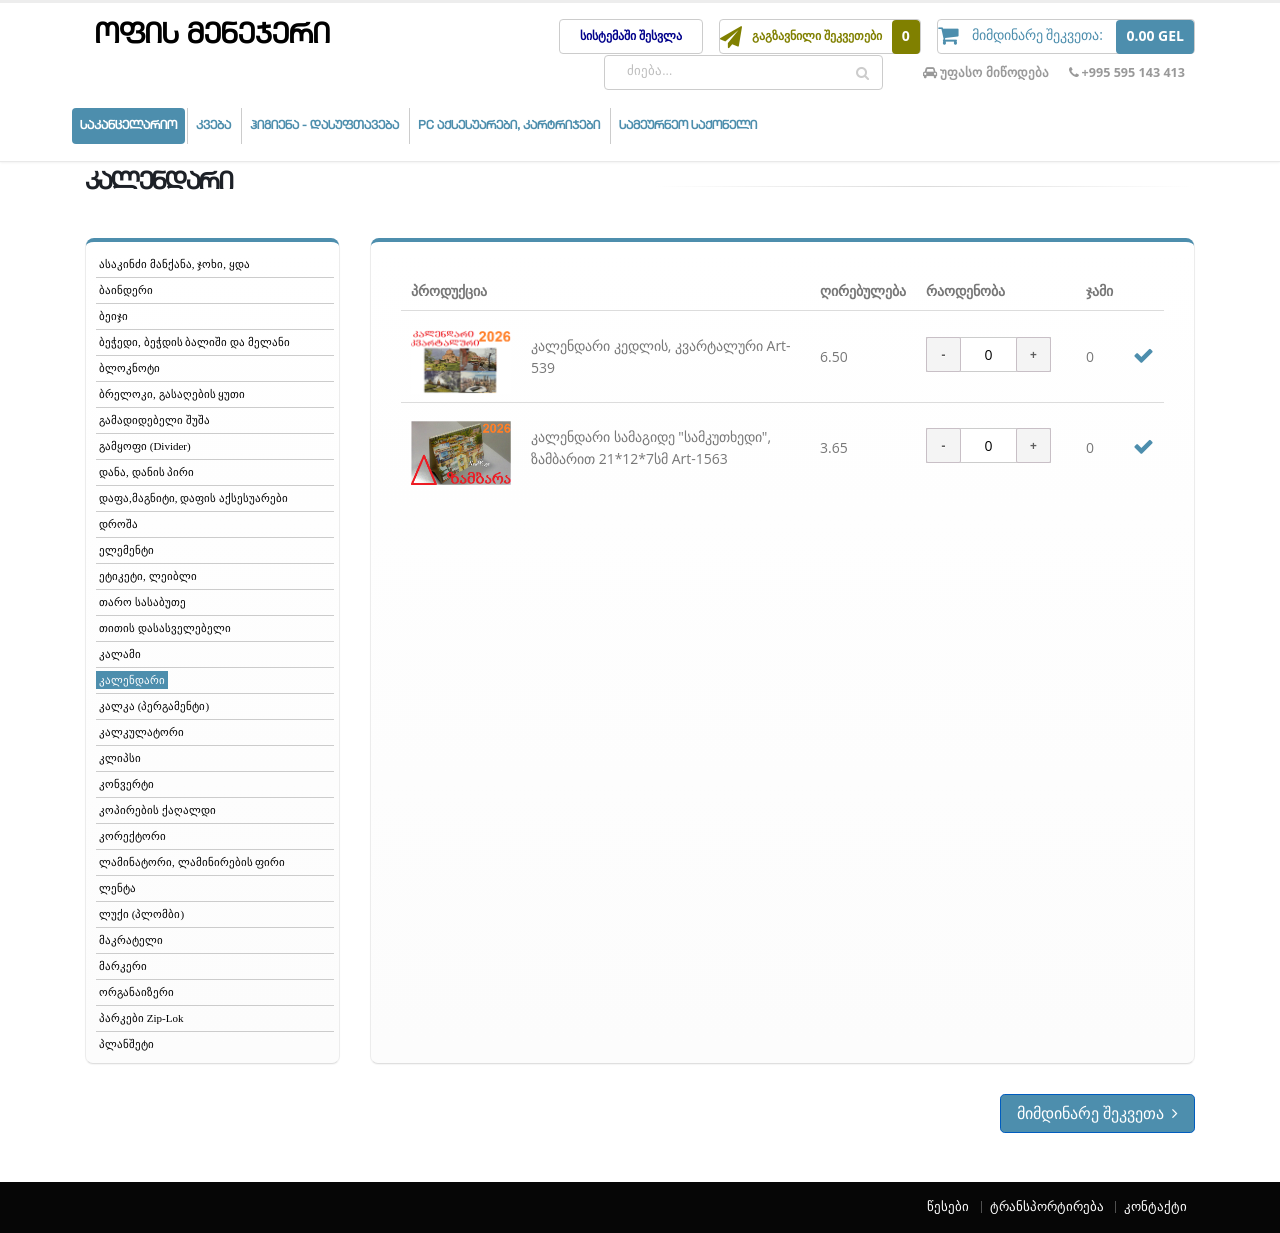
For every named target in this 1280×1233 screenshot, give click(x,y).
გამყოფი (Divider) (145, 446)
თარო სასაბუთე (142, 602)
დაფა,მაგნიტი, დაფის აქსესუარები (193, 498)
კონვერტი (126, 784)
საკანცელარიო (128, 126)
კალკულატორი (141, 732)
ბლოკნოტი (129, 368)
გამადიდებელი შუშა (154, 420)
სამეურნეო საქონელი (688, 126)
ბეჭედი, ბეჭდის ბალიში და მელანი (194, 342)
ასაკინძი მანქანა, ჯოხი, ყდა (174, 264)
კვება (213, 126)
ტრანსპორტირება (1047, 1206)
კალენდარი (132, 680)
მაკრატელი (131, 940)
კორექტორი (132, 836)
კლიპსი (120, 758)
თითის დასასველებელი (165, 628)
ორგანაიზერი (136, 992)
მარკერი (123, 966)
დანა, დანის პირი (146, 472)
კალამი (120, 654)
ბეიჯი (113, 316)
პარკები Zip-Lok (141, 1018)
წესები (948, 1206)
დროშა (118, 524)
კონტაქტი (1155, 1206)
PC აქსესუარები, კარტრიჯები (509, 126)
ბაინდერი (126, 290)
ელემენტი (126, 550)
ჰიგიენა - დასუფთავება (324, 126)
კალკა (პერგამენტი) (154, 706)
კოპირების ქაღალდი (157, 810)
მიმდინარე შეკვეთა (1097, 1113)
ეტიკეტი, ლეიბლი (148, 576)
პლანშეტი (126, 1044)
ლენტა (117, 888)
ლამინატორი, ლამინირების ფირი (192, 862)
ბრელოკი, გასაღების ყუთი (172, 394)
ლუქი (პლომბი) (141, 914)
